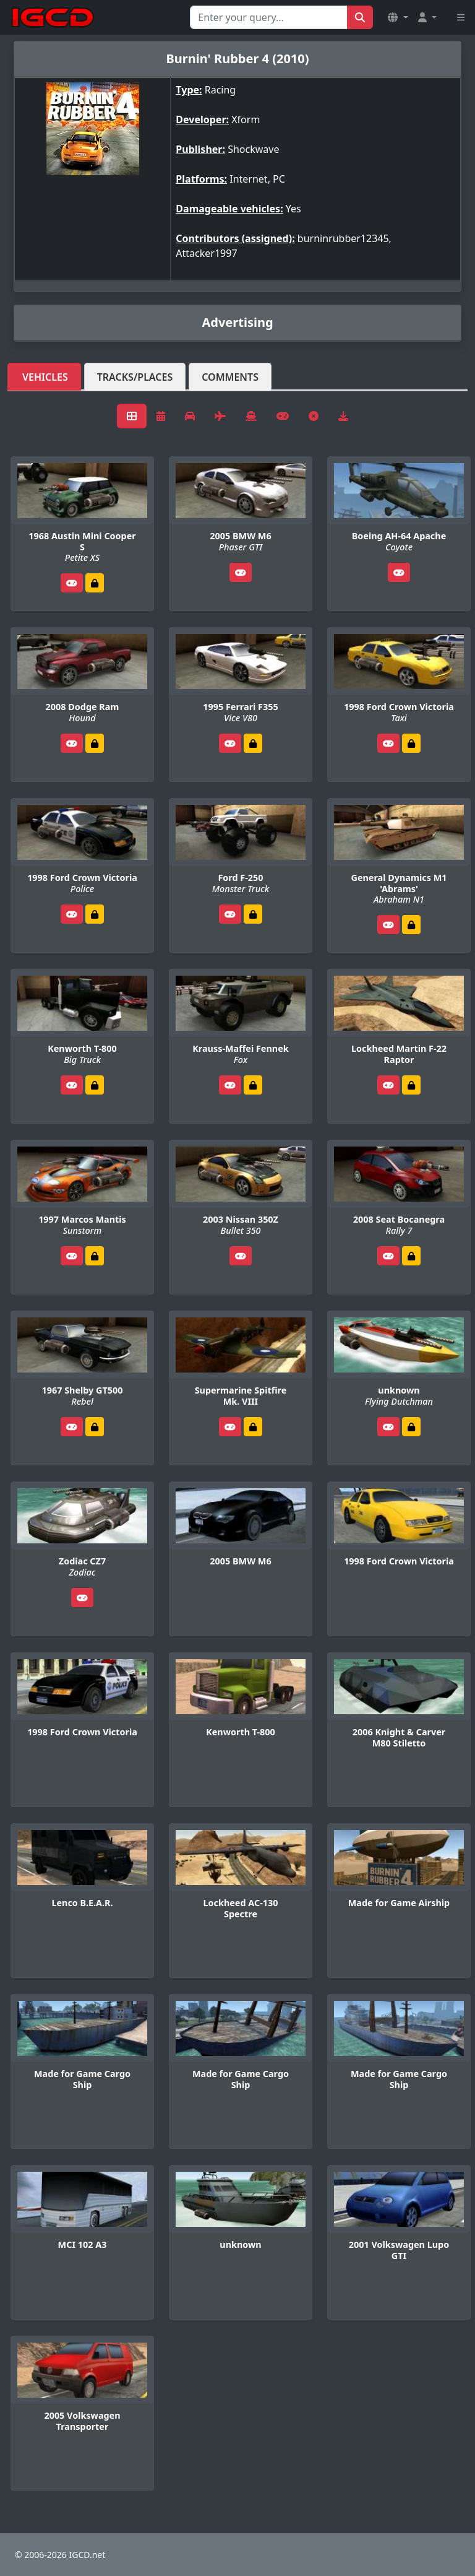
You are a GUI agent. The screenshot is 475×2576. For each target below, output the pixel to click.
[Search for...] (269, 17)
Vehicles (45, 377)
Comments (230, 377)
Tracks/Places (135, 377)
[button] (398, 17)
